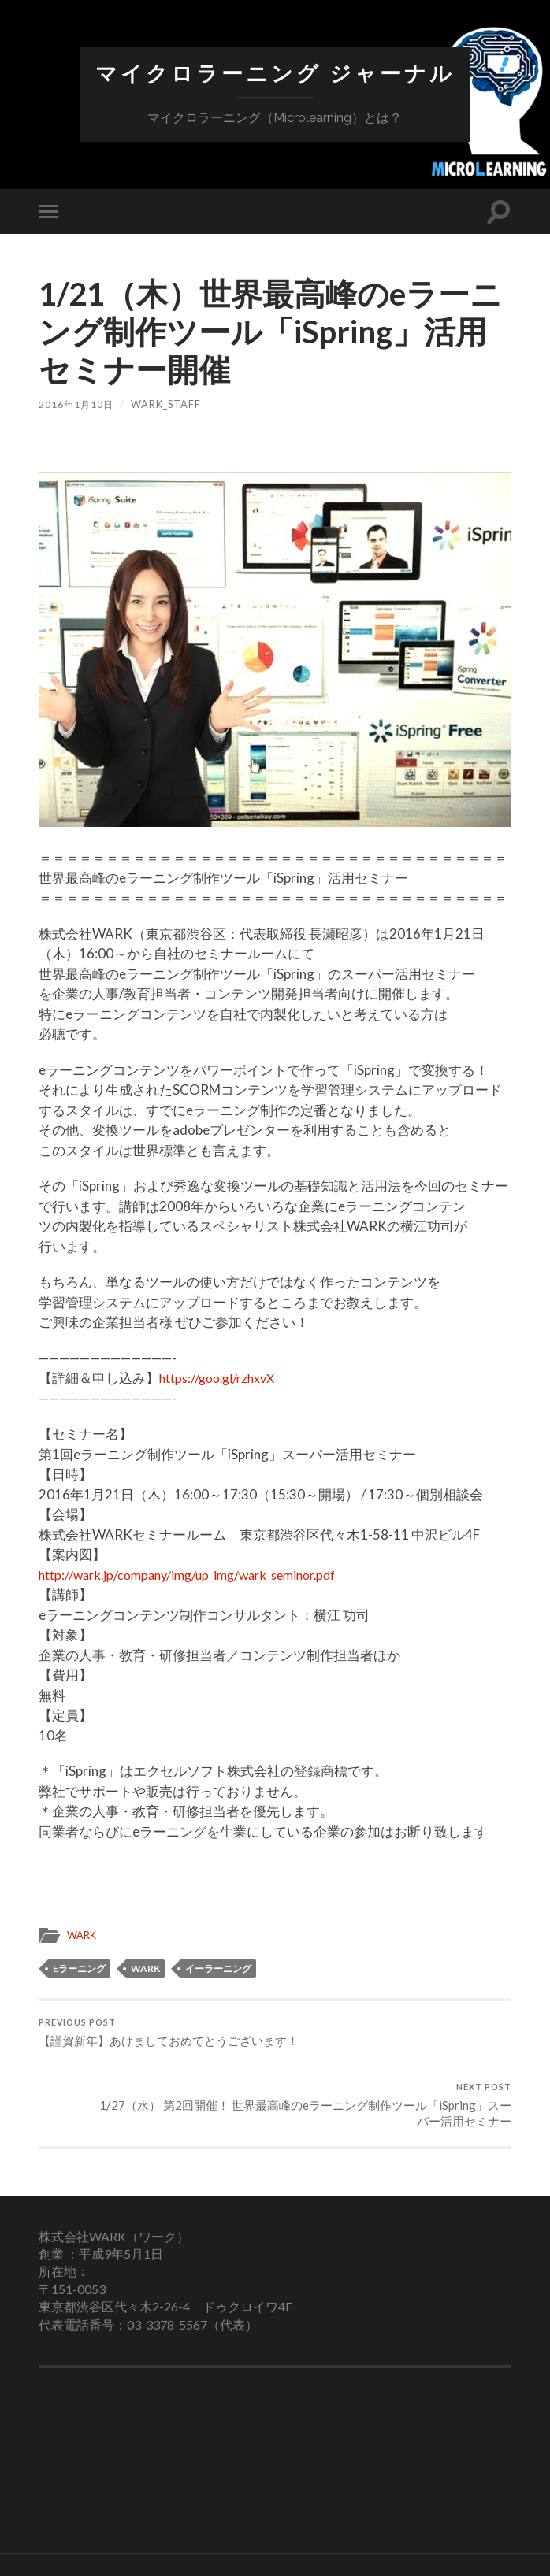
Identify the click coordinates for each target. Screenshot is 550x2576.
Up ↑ (380, 2544)
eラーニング (79, 1968)
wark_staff (168, 404)
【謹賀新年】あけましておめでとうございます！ (154, 2043)
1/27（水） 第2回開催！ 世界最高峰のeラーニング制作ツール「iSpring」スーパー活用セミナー (395, 2052)
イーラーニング (218, 1968)
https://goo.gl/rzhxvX (222, 1378)
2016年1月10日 (77, 404)
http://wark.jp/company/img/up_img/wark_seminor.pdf (199, 1574)
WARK (83, 1935)
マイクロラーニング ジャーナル (274, 74)
